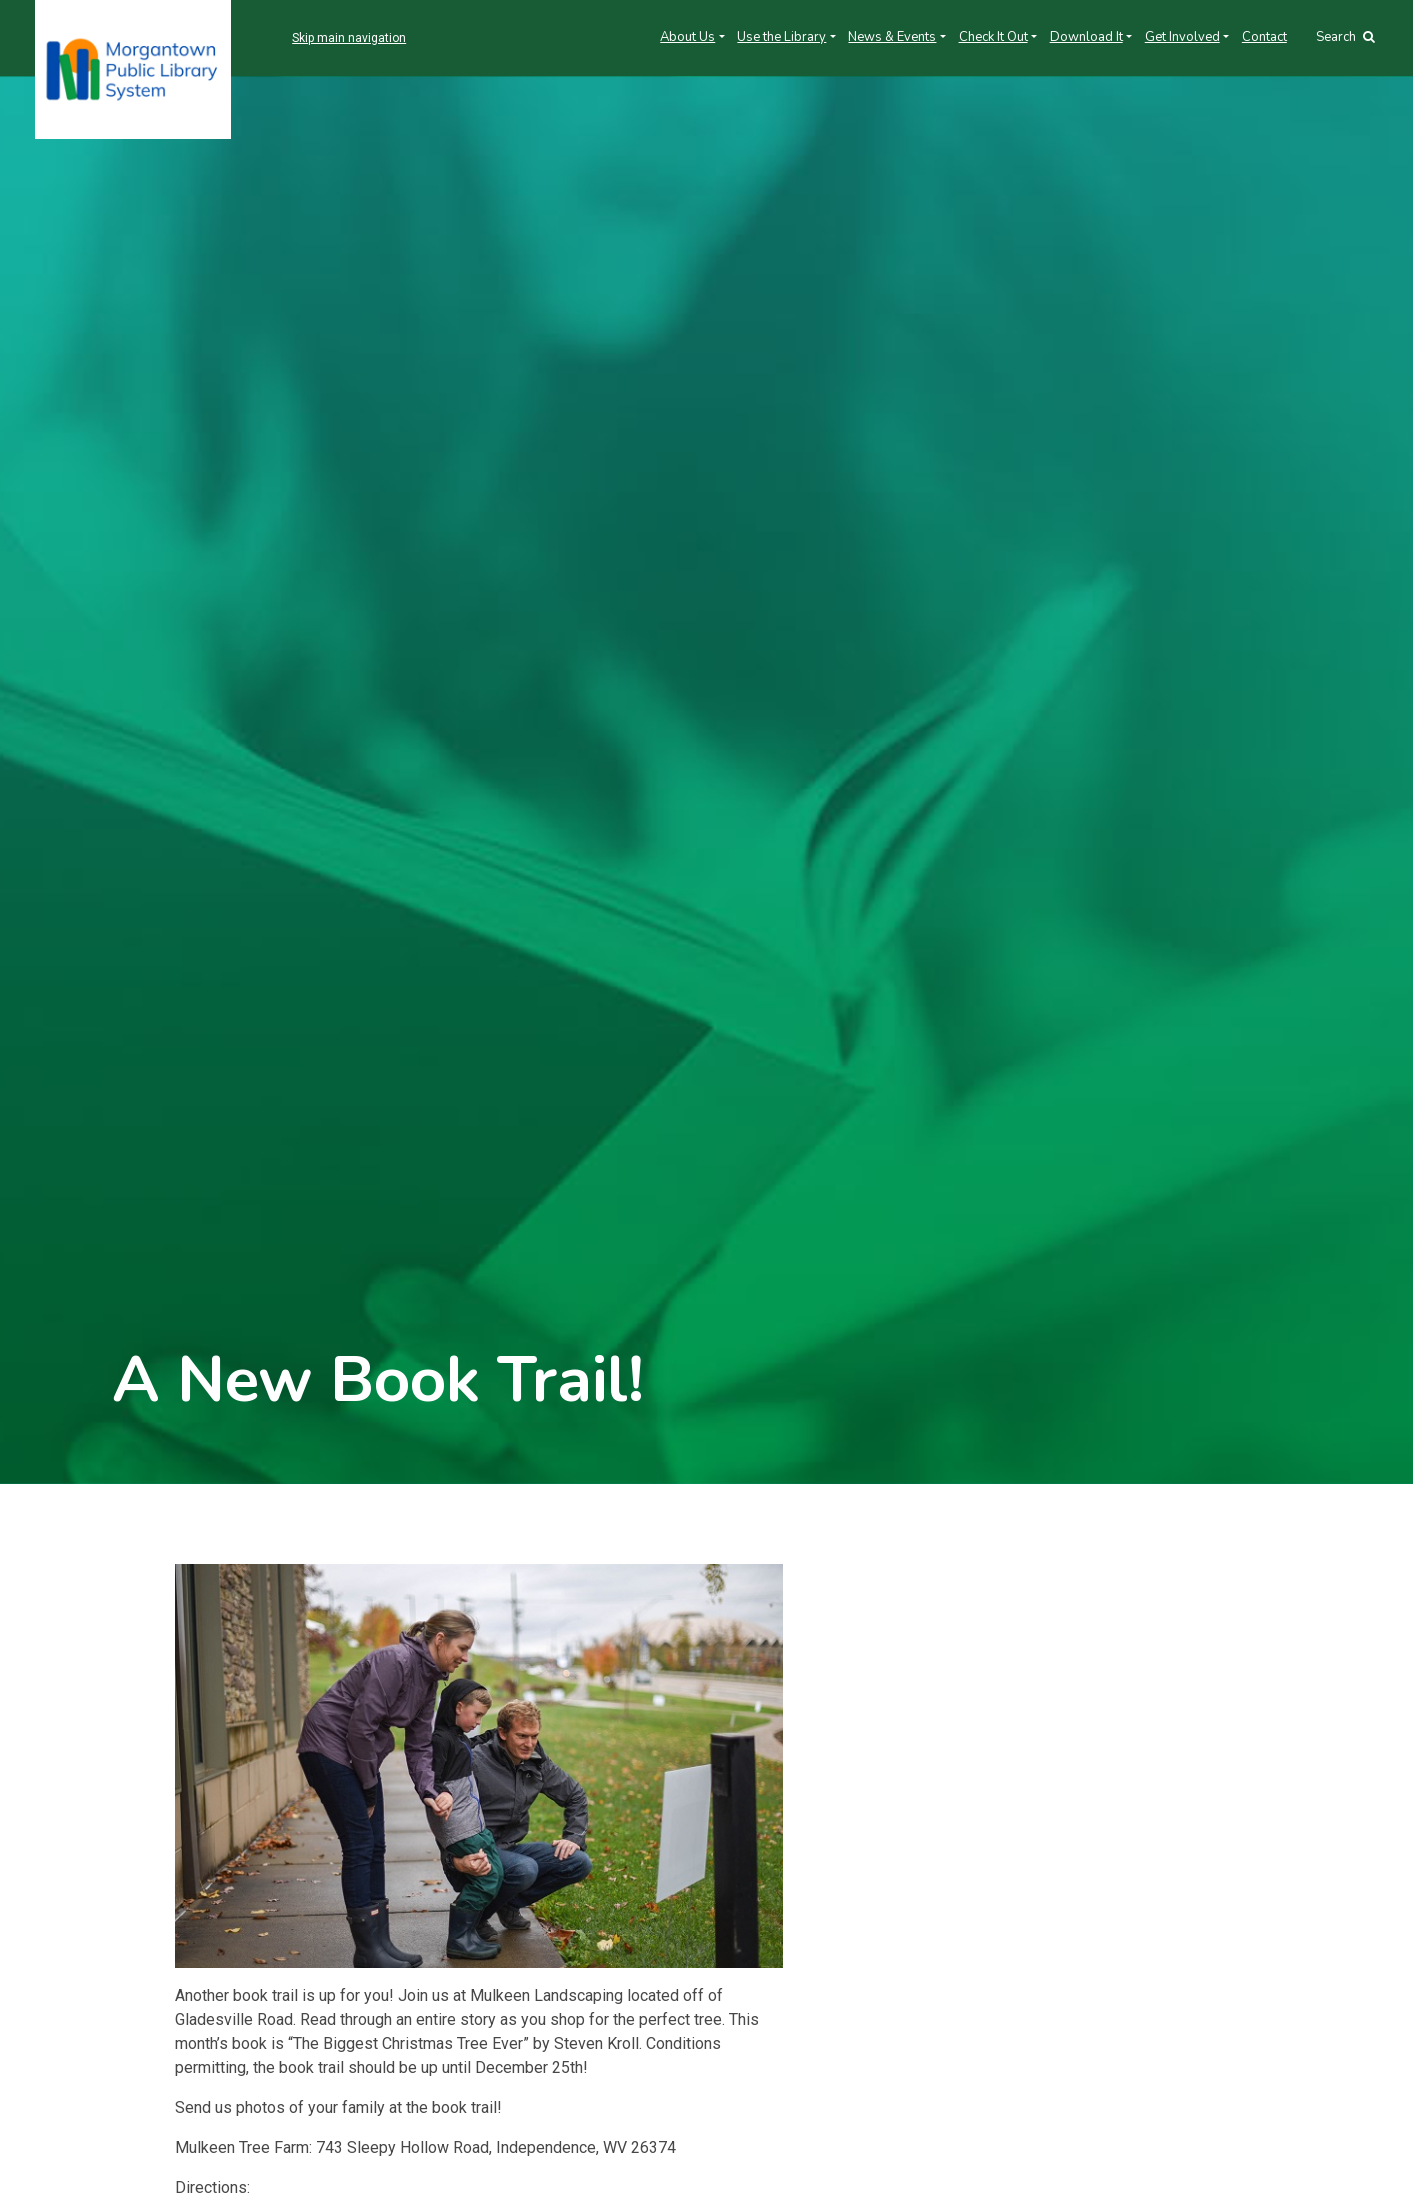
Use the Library (781, 37)
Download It (1086, 37)
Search (1345, 37)
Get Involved (1182, 37)
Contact (1264, 37)
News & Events (892, 37)
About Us (687, 37)
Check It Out (993, 37)
